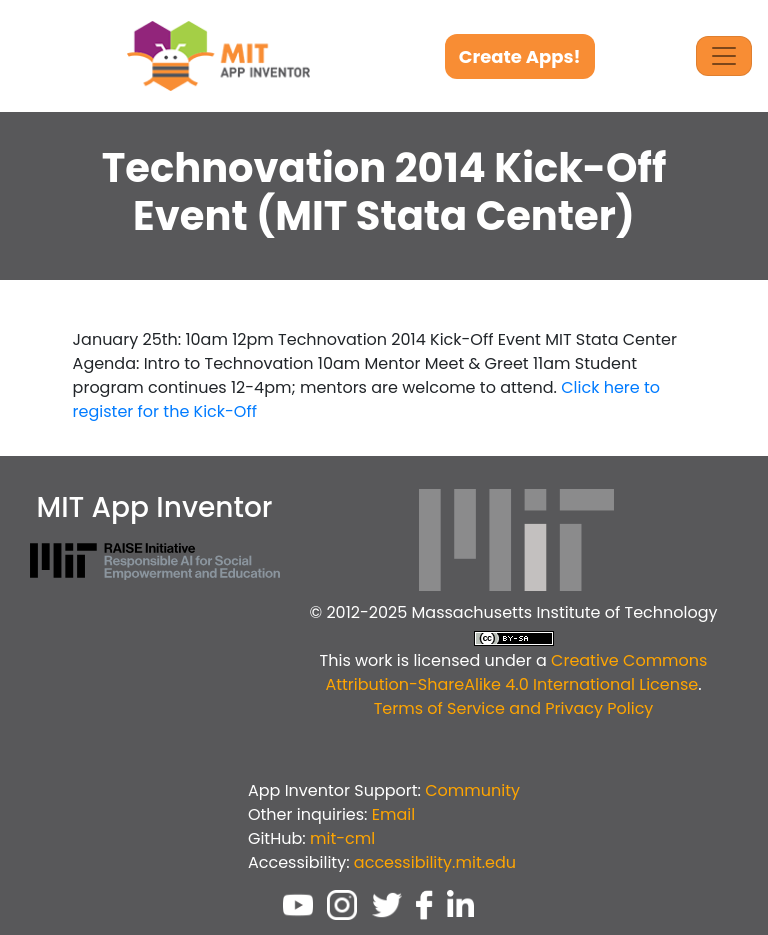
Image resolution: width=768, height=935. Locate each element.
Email (393, 814)
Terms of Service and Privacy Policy (514, 708)
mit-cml (342, 838)
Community (472, 790)
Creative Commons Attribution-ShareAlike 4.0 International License (516, 672)
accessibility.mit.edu (435, 862)
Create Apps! (520, 56)
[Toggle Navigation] (724, 56)
